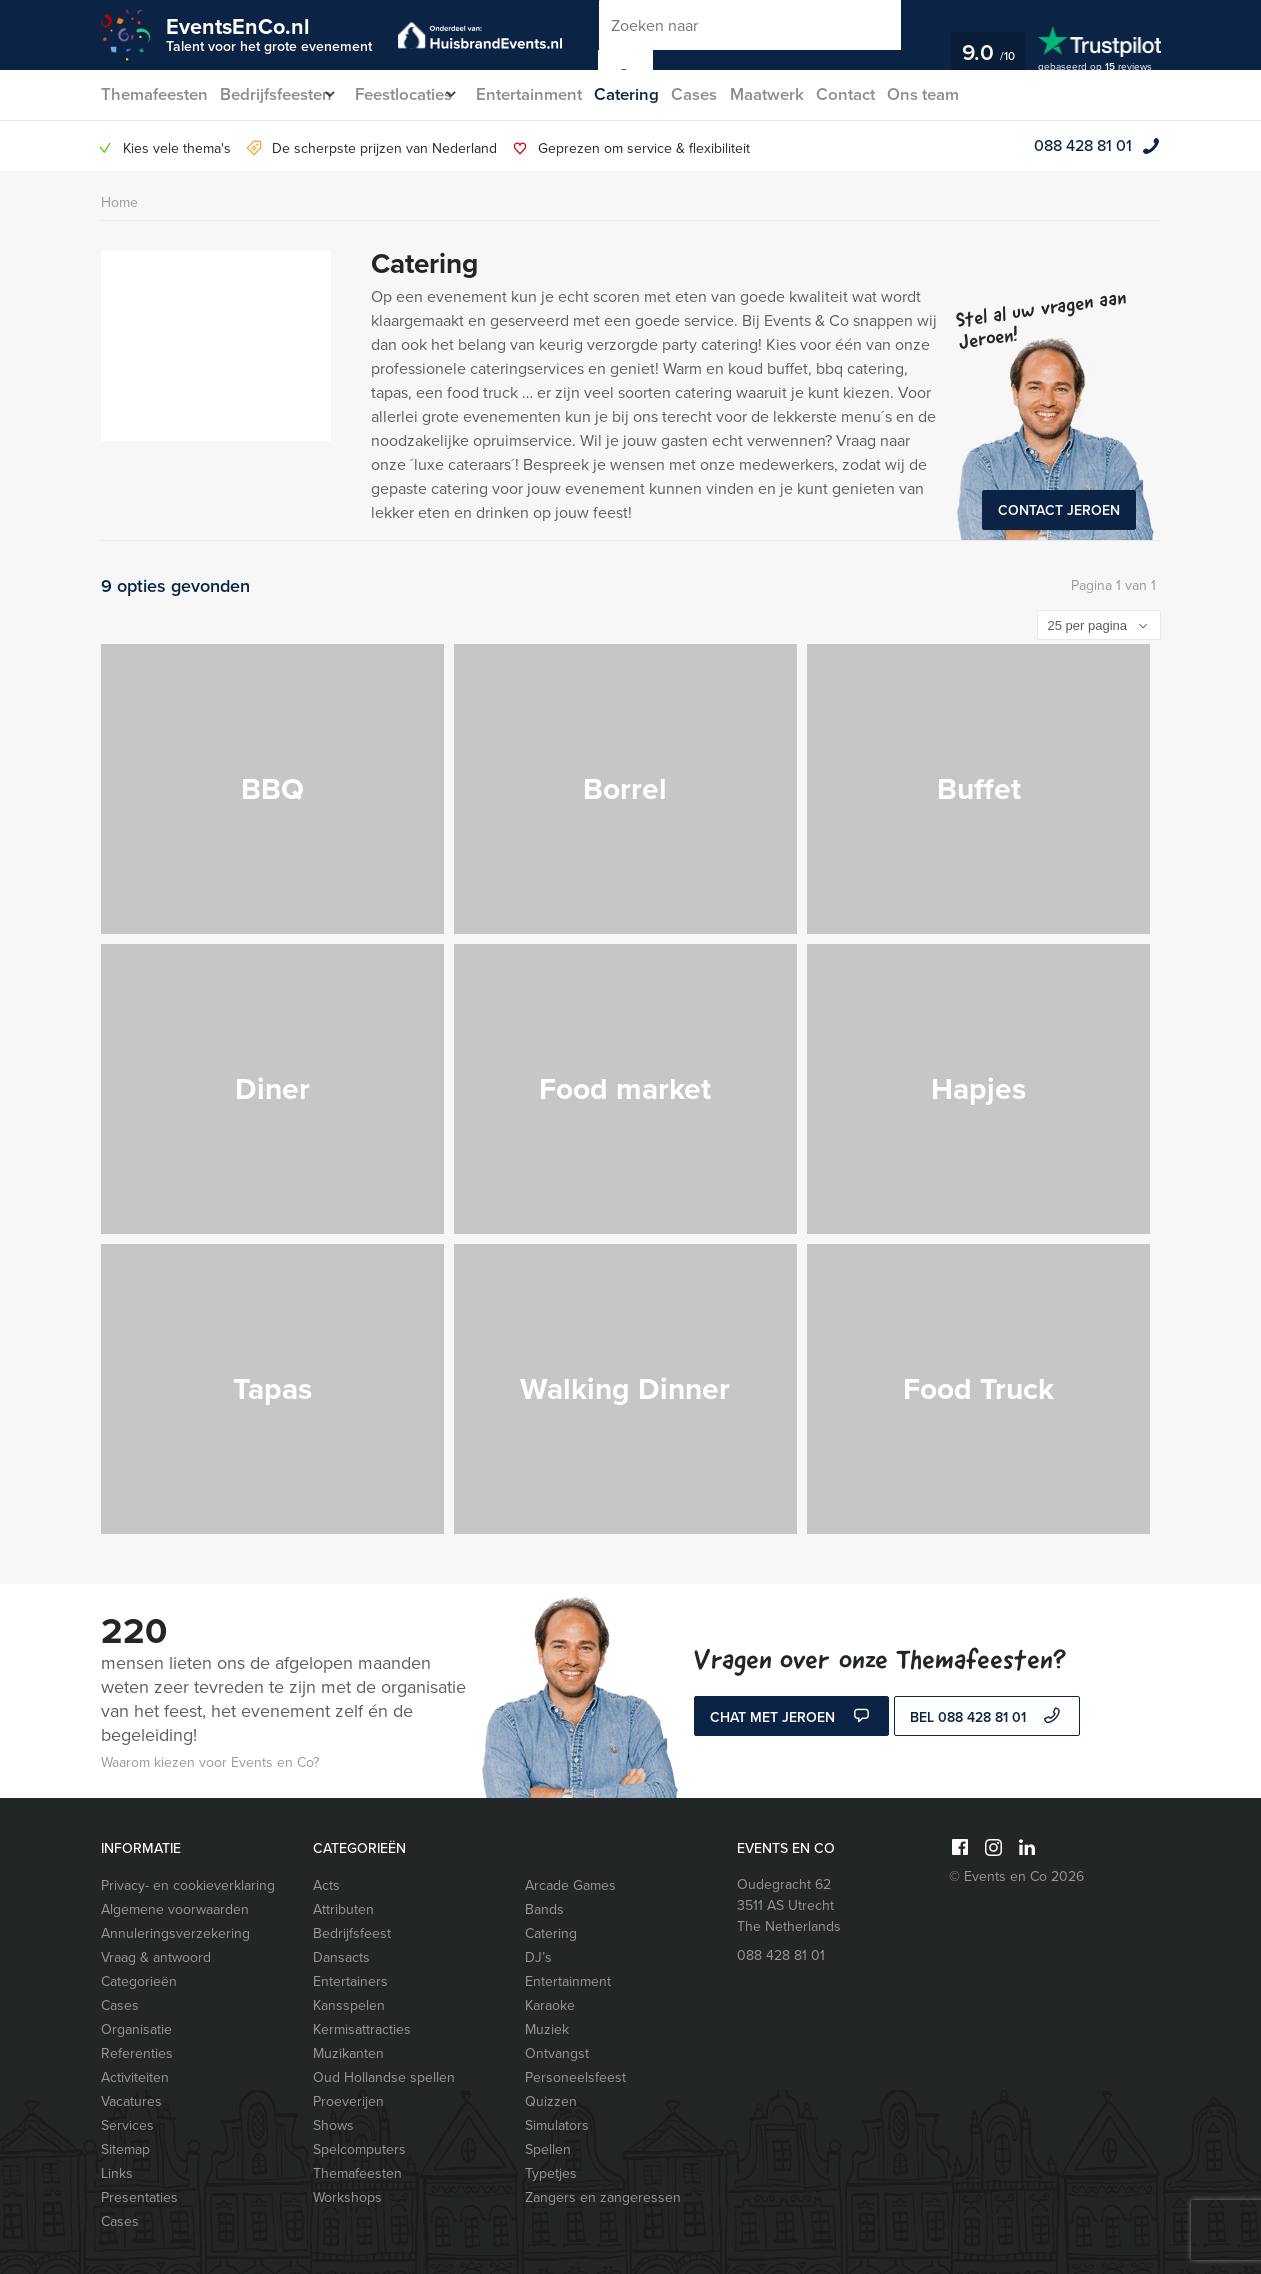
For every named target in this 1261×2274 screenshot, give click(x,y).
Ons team (970, 94)
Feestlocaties (419, 94)
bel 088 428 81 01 (987, 1718)
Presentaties (139, 2197)
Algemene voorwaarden (175, 1909)
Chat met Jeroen (792, 1718)
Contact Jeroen (1059, 510)
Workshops (347, 2197)
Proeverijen (348, 2101)
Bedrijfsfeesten (277, 94)
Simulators (557, 2125)
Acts (326, 1885)
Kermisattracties (362, 2029)
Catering (657, 94)
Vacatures (131, 2101)
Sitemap (125, 2149)
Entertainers (350, 1981)
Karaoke (550, 2005)
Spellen (548, 2149)
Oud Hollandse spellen (384, 2077)
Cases (729, 94)
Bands (544, 1909)
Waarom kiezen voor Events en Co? (210, 1762)
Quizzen (551, 2101)
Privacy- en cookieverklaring (188, 1885)
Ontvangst (557, 2053)
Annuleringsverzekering (175, 1933)
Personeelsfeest (575, 2077)
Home (119, 202)
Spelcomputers (359, 2149)
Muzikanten (348, 2053)
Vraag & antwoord (156, 1957)
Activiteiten (135, 2077)
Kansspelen (349, 2005)
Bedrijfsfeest (352, 1933)
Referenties (137, 2053)
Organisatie (136, 2029)
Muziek (547, 2029)
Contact (889, 94)
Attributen (343, 1909)
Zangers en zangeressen (603, 2197)
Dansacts (341, 1957)
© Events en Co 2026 (1016, 1876)
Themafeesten (152, 94)
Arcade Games (570, 1885)
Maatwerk (806, 94)
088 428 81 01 (1083, 145)
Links (117, 2173)
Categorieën (139, 1981)
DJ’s (538, 1957)
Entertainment (556, 94)
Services (127, 2125)
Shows (333, 2125)
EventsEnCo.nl (269, 33)
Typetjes (551, 2173)
